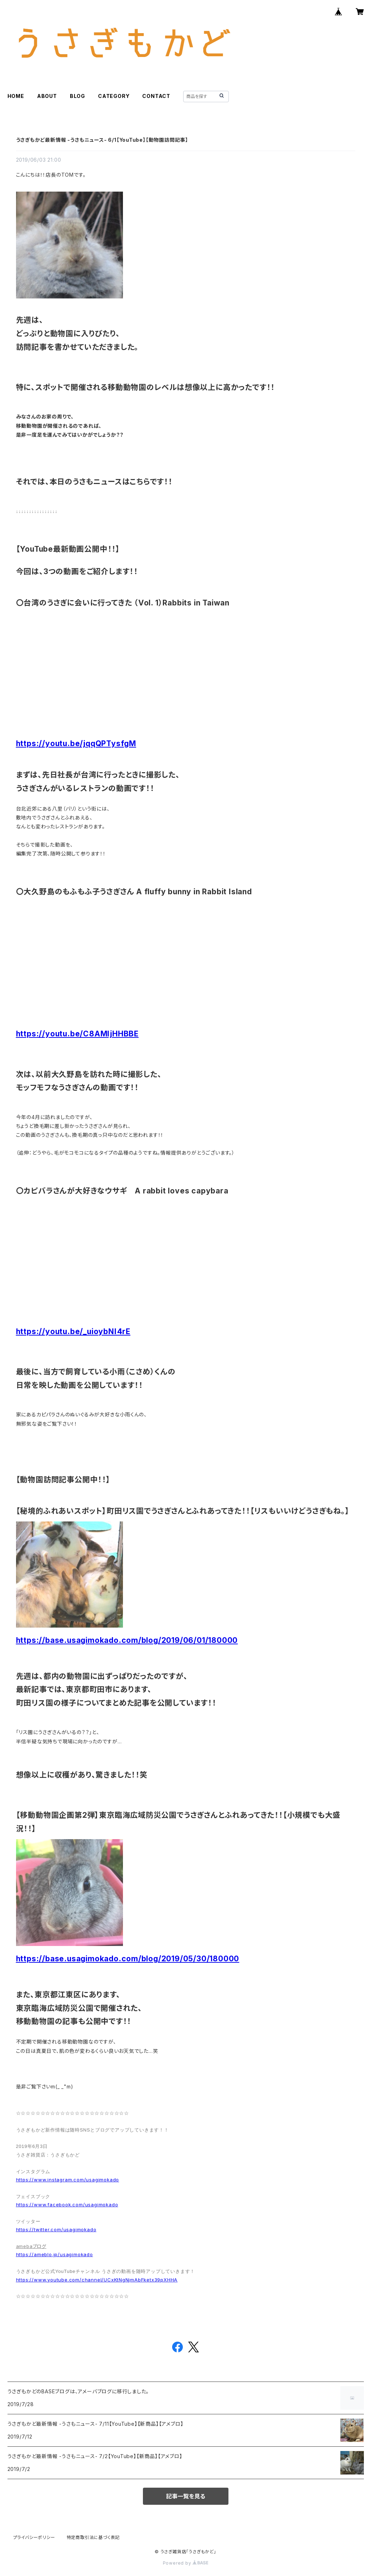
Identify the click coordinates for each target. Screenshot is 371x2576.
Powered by (185, 2563)
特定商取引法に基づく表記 (93, 2537)
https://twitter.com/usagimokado (56, 2229)
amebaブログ (31, 2246)
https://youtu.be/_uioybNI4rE (73, 1331)
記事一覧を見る (185, 2496)
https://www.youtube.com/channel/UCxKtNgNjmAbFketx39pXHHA (97, 2280)
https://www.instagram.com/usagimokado (67, 2179)
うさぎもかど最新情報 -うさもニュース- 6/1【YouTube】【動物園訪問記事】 (102, 140)
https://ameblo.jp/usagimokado (54, 2254)
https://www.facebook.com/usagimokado (67, 2204)
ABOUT (47, 96)
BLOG (77, 96)
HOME (15, 96)
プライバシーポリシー (34, 2537)
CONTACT (156, 96)
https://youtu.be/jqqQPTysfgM (76, 743)
